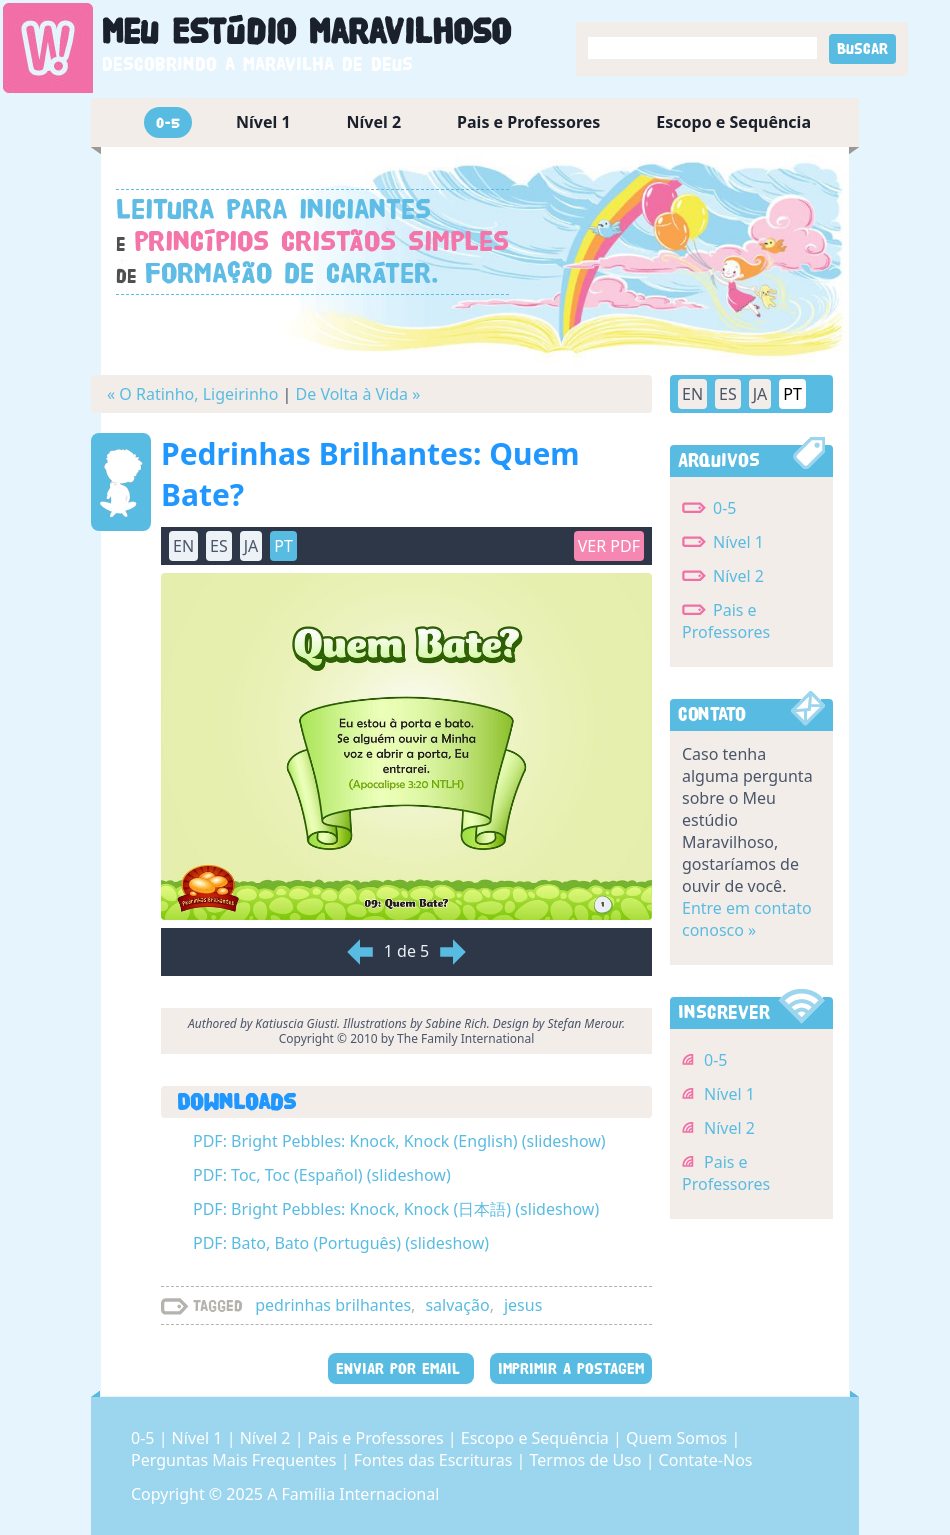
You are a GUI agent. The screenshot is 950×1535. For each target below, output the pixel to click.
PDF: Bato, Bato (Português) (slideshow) (341, 1243)
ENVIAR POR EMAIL (401, 1368)
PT (283, 546)
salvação (457, 1305)
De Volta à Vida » (358, 394)
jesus (523, 1305)
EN (183, 546)
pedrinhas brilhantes (333, 1305)
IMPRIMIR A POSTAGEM (571, 1368)
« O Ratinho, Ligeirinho (192, 394)
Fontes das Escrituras (435, 1460)
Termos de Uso (588, 1460)
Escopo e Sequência (733, 122)
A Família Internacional (353, 1494)
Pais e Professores (528, 122)
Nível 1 (263, 122)
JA (251, 546)
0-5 (168, 122)
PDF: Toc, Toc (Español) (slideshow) (322, 1175)
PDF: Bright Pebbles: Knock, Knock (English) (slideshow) (399, 1141)
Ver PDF (609, 546)
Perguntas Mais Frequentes (236, 1460)
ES (219, 546)
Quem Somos (678, 1438)
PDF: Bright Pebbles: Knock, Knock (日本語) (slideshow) (396, 1209)
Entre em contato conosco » (747, 919)
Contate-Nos (706, 1460)
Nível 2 (374, 122)
